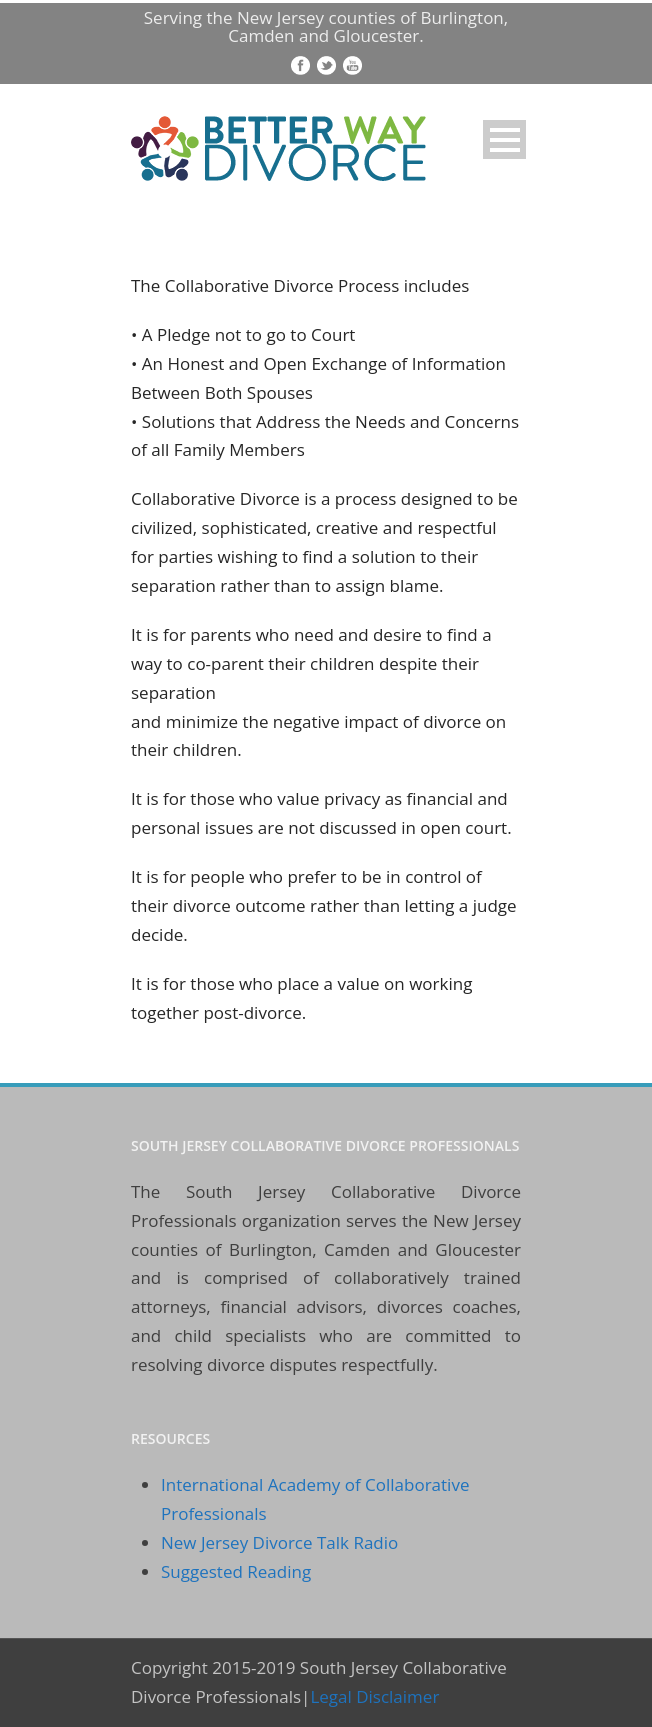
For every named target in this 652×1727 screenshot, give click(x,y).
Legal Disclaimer (374, 1696)
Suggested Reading (236, 1571)
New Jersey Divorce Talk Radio (279, 1542)
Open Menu (504, 139)
